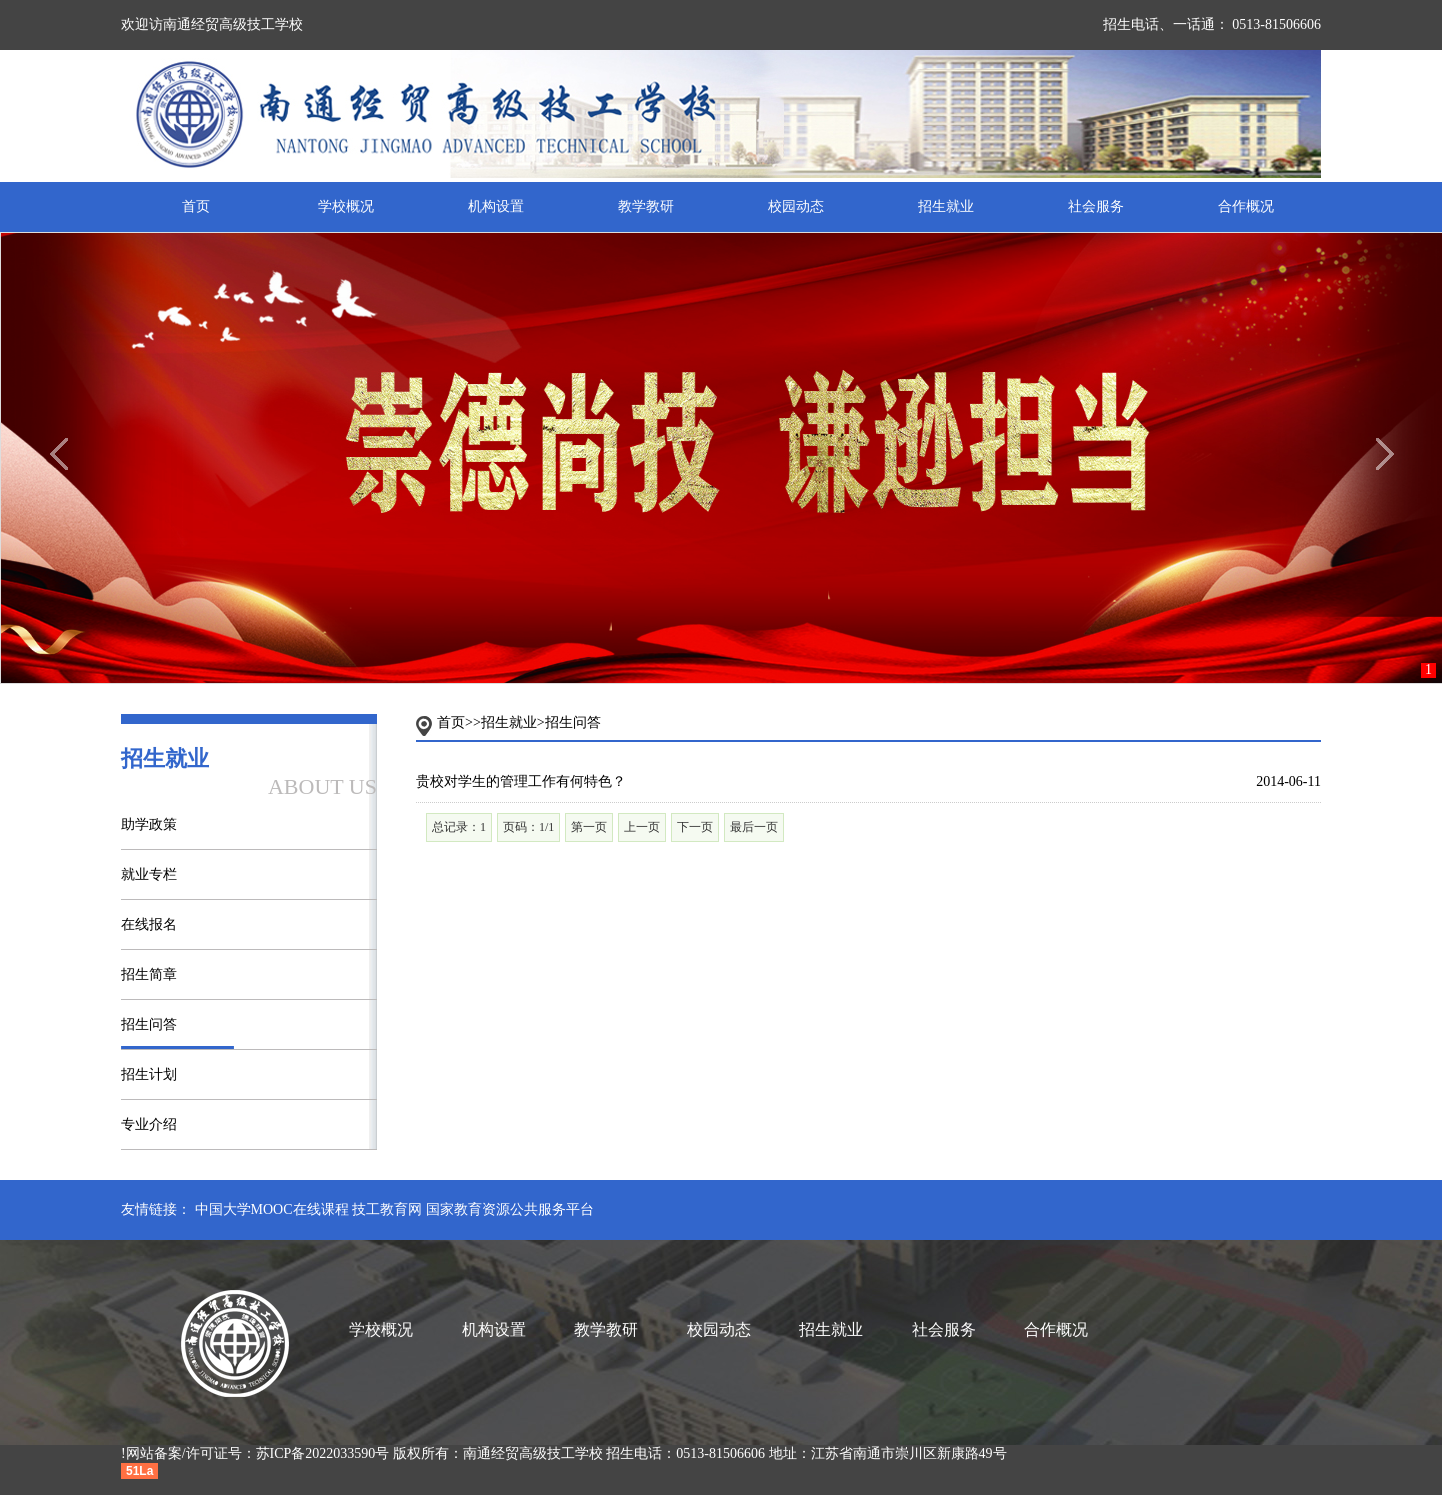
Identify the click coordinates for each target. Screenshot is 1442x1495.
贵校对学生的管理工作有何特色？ (521, 781)
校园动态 (796, 206)
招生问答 (149, 1024)
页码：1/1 (528, 827)
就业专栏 (149, 874)
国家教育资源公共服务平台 (510, 1209)
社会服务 (1096, 206)
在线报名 (149, 924)
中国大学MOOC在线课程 (272, 1209)
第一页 (589, 827)
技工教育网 (387, 1209)
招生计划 (149, 1074)
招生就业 (946, 206)
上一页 (642, 827)
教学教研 (646, 206)
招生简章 (149, 974)
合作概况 (1246, 206)
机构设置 (496, 206)
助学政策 (149, 824)
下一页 (695, 827)
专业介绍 (149, 1124)
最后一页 (754, 827)
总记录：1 (459, 827)
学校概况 (346, 206)
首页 (196, 206)
